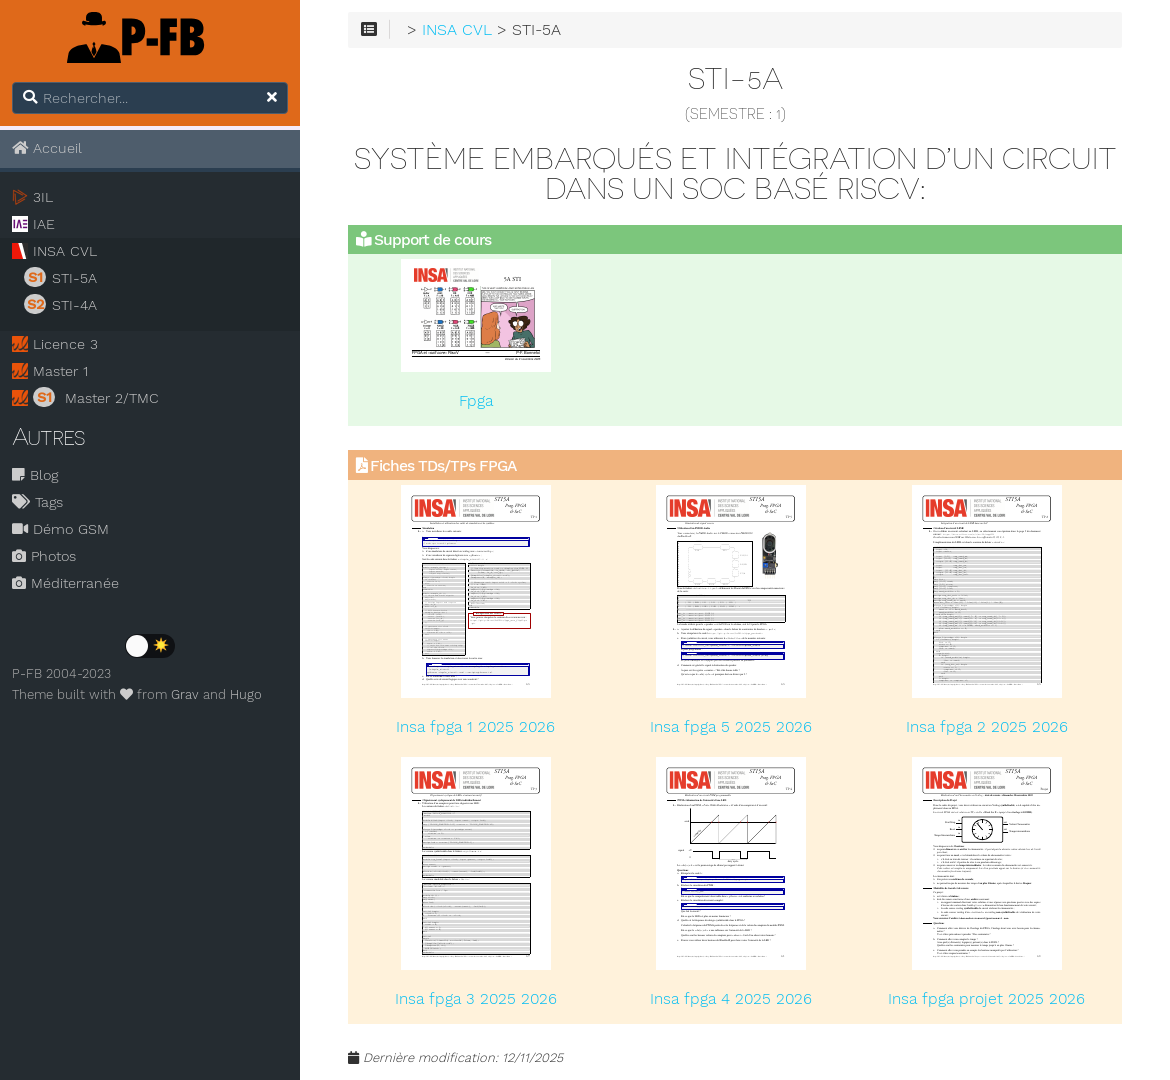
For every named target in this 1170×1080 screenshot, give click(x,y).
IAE (44, 224)
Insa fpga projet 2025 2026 (986, 999)
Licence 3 (65, 344)
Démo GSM (60, 529)
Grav (185, 694)
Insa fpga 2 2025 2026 (987, 727)
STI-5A (60, 277)
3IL (43, 197)
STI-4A (60, 304)
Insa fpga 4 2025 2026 (731, 999)
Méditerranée (65, 583)
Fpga (476, 401)
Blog (35, 475)
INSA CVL (65, 251)
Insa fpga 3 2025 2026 (476, 999)
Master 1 (60, 371)
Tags (37, 502)
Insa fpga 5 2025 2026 (731, 727)
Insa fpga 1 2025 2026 (475, 727)
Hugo (246, 694)
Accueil (47, 148)
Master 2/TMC (96, 397)
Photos (44, 556)
